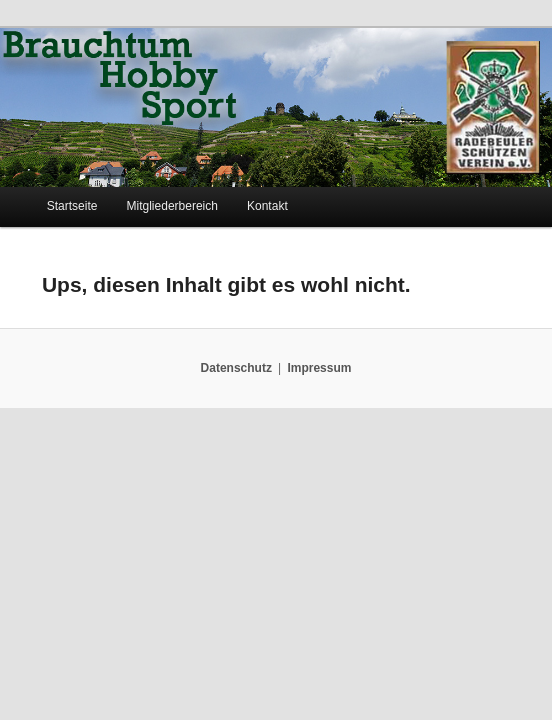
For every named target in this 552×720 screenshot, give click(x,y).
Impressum (319, 368)
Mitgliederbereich (172, 206)
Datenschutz (236, 368)
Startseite (72, 206)
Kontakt (267, 206)
